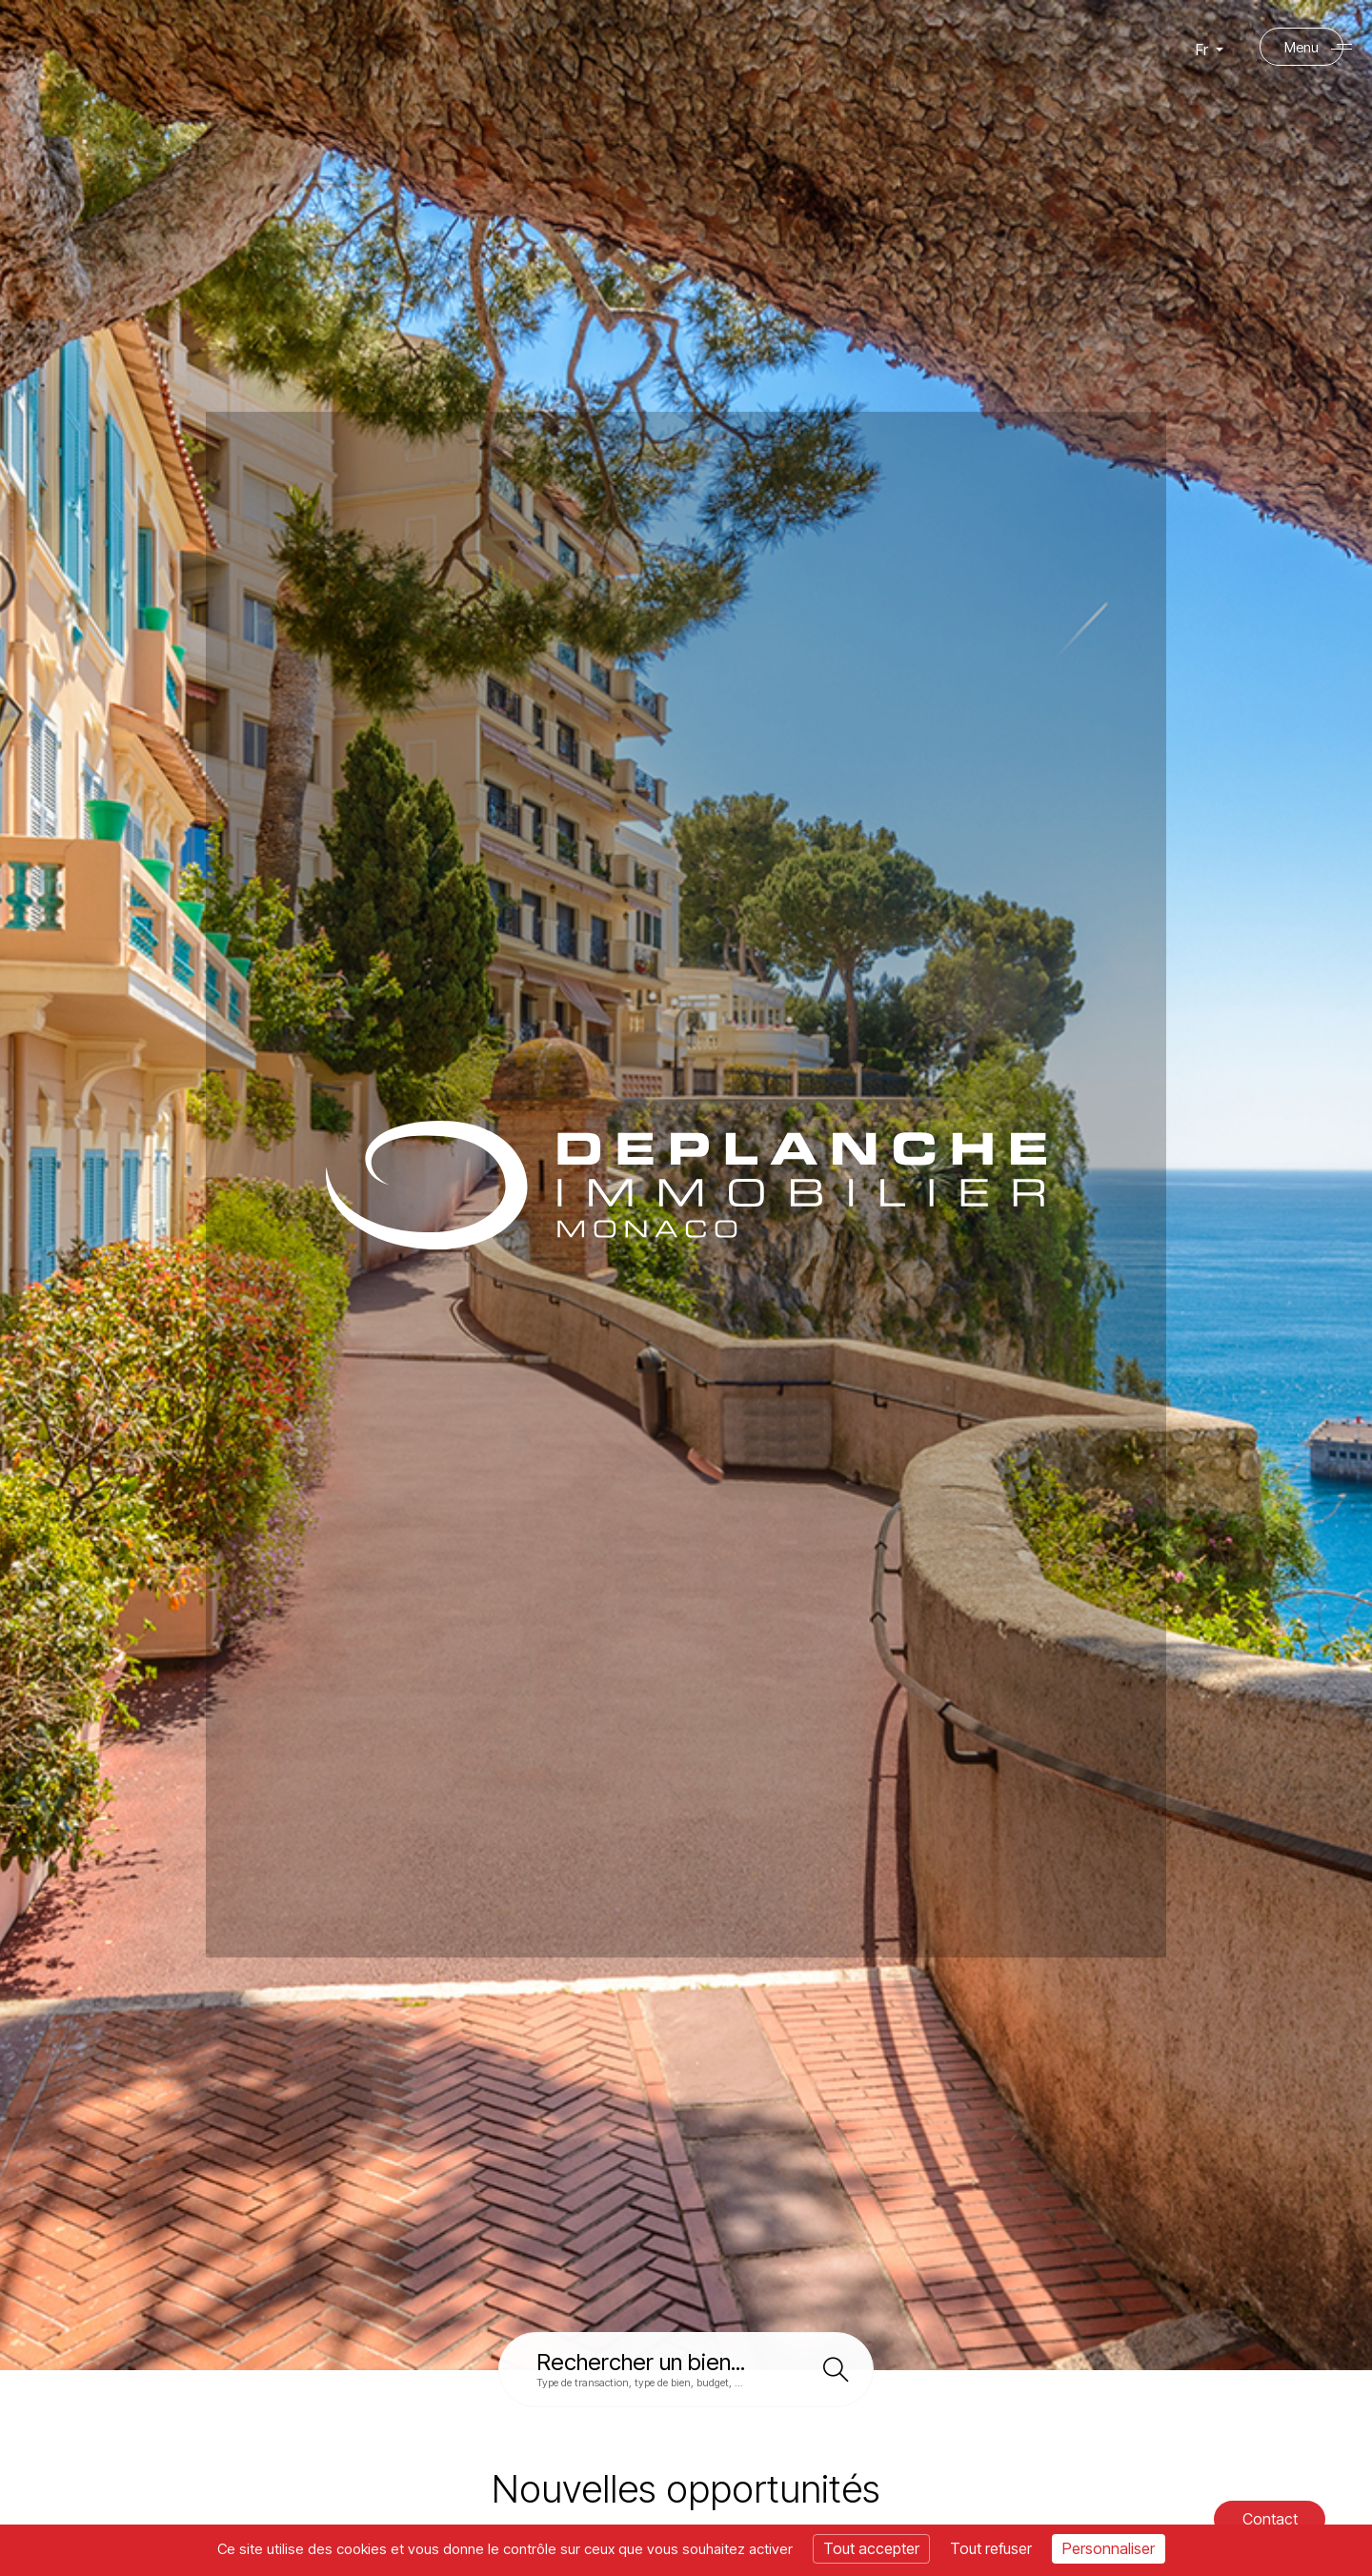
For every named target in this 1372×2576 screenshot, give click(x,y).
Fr (1209, 51)
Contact (1268, 2518)
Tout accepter (871, 2548)
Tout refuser (991, 2548)
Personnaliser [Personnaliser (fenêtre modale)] (1108, 2548)
